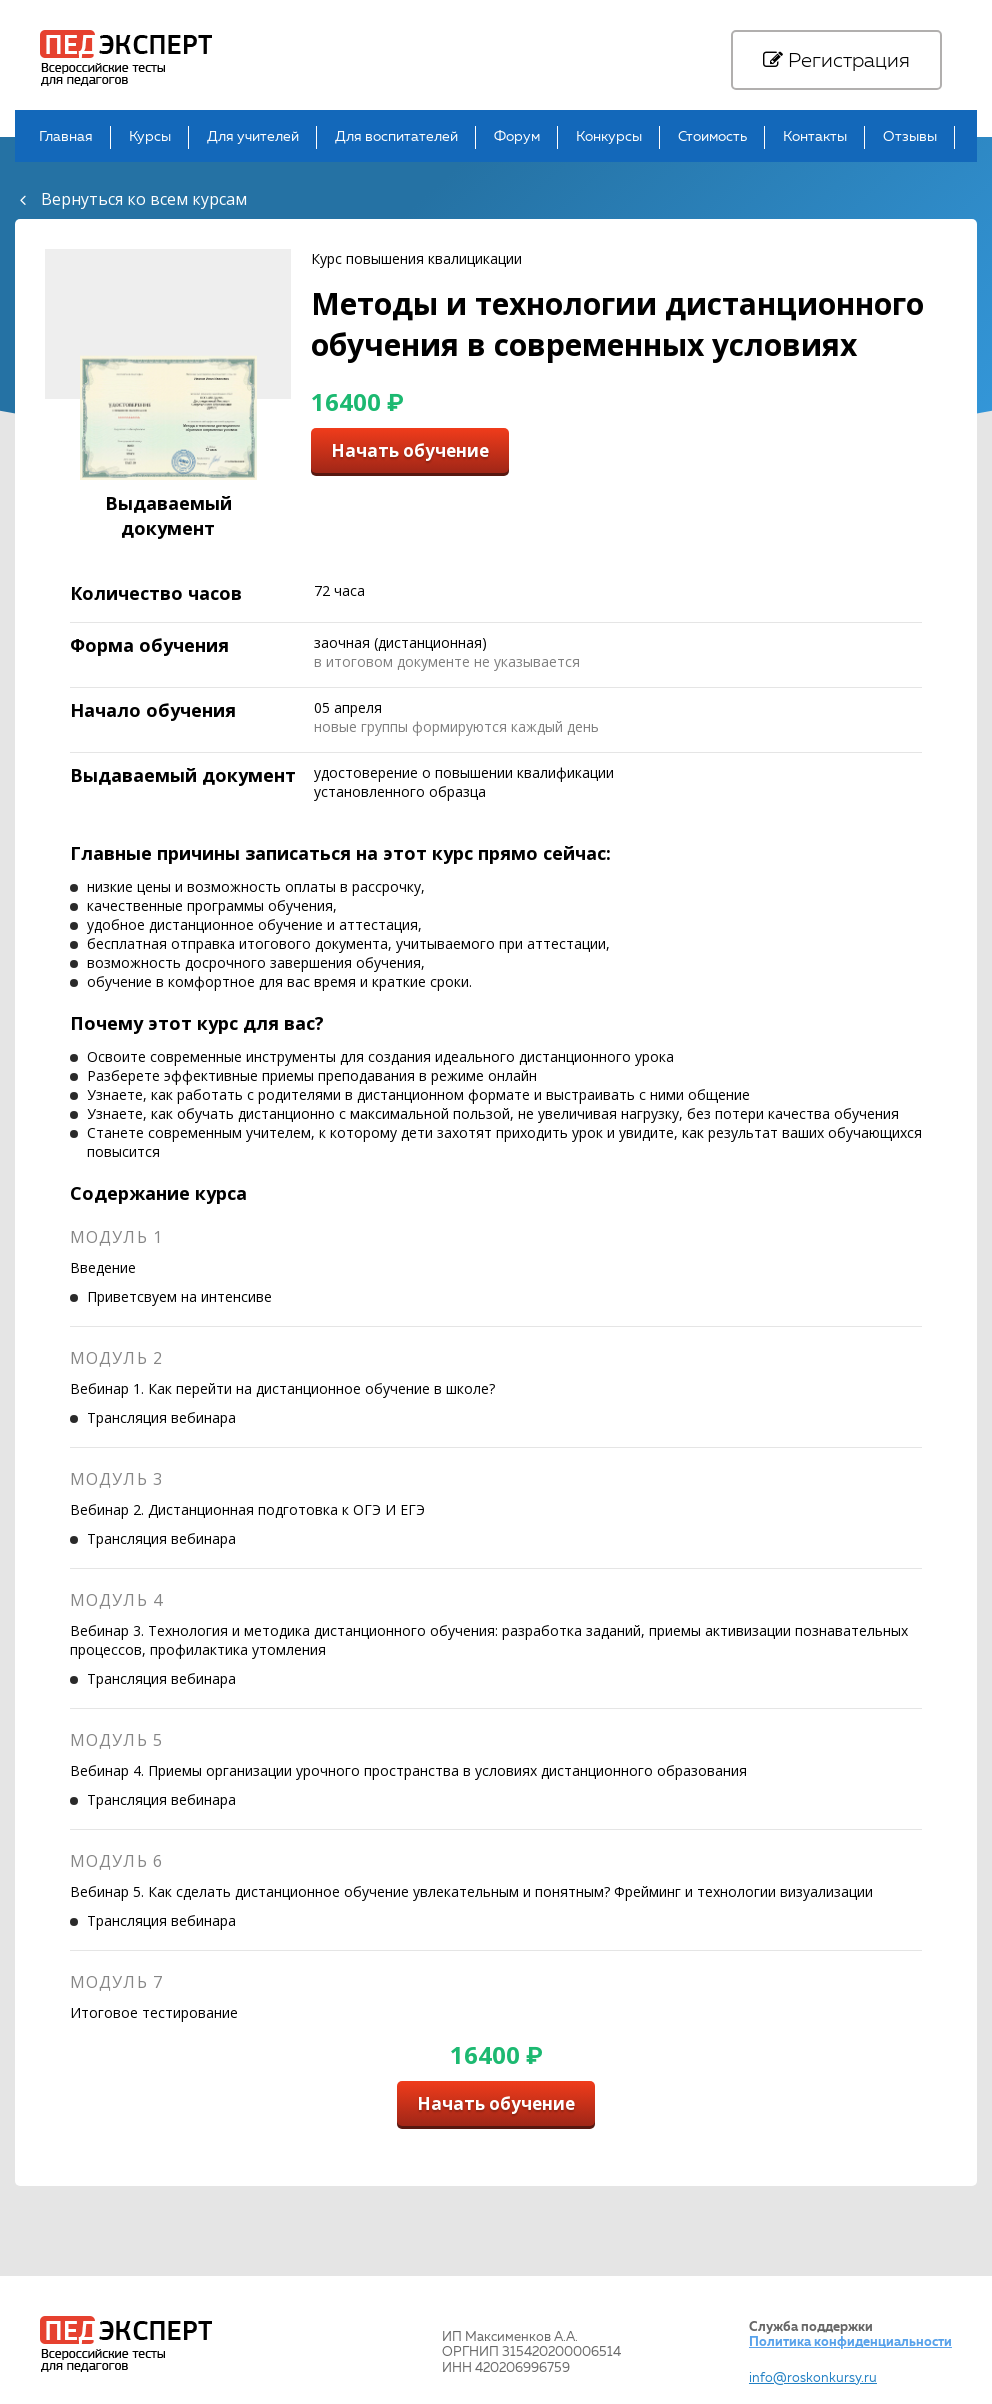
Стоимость (712, 137)
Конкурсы (609, 137)
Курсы (150, 137)
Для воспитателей (396, 137)
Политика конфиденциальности (850, 2342)
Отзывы (910, 137)
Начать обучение (410, 450)
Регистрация (836, 61)
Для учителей (253, 137)
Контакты (815, 137)
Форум (517, 137)
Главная (66, 137)
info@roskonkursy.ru (813, 2378)
